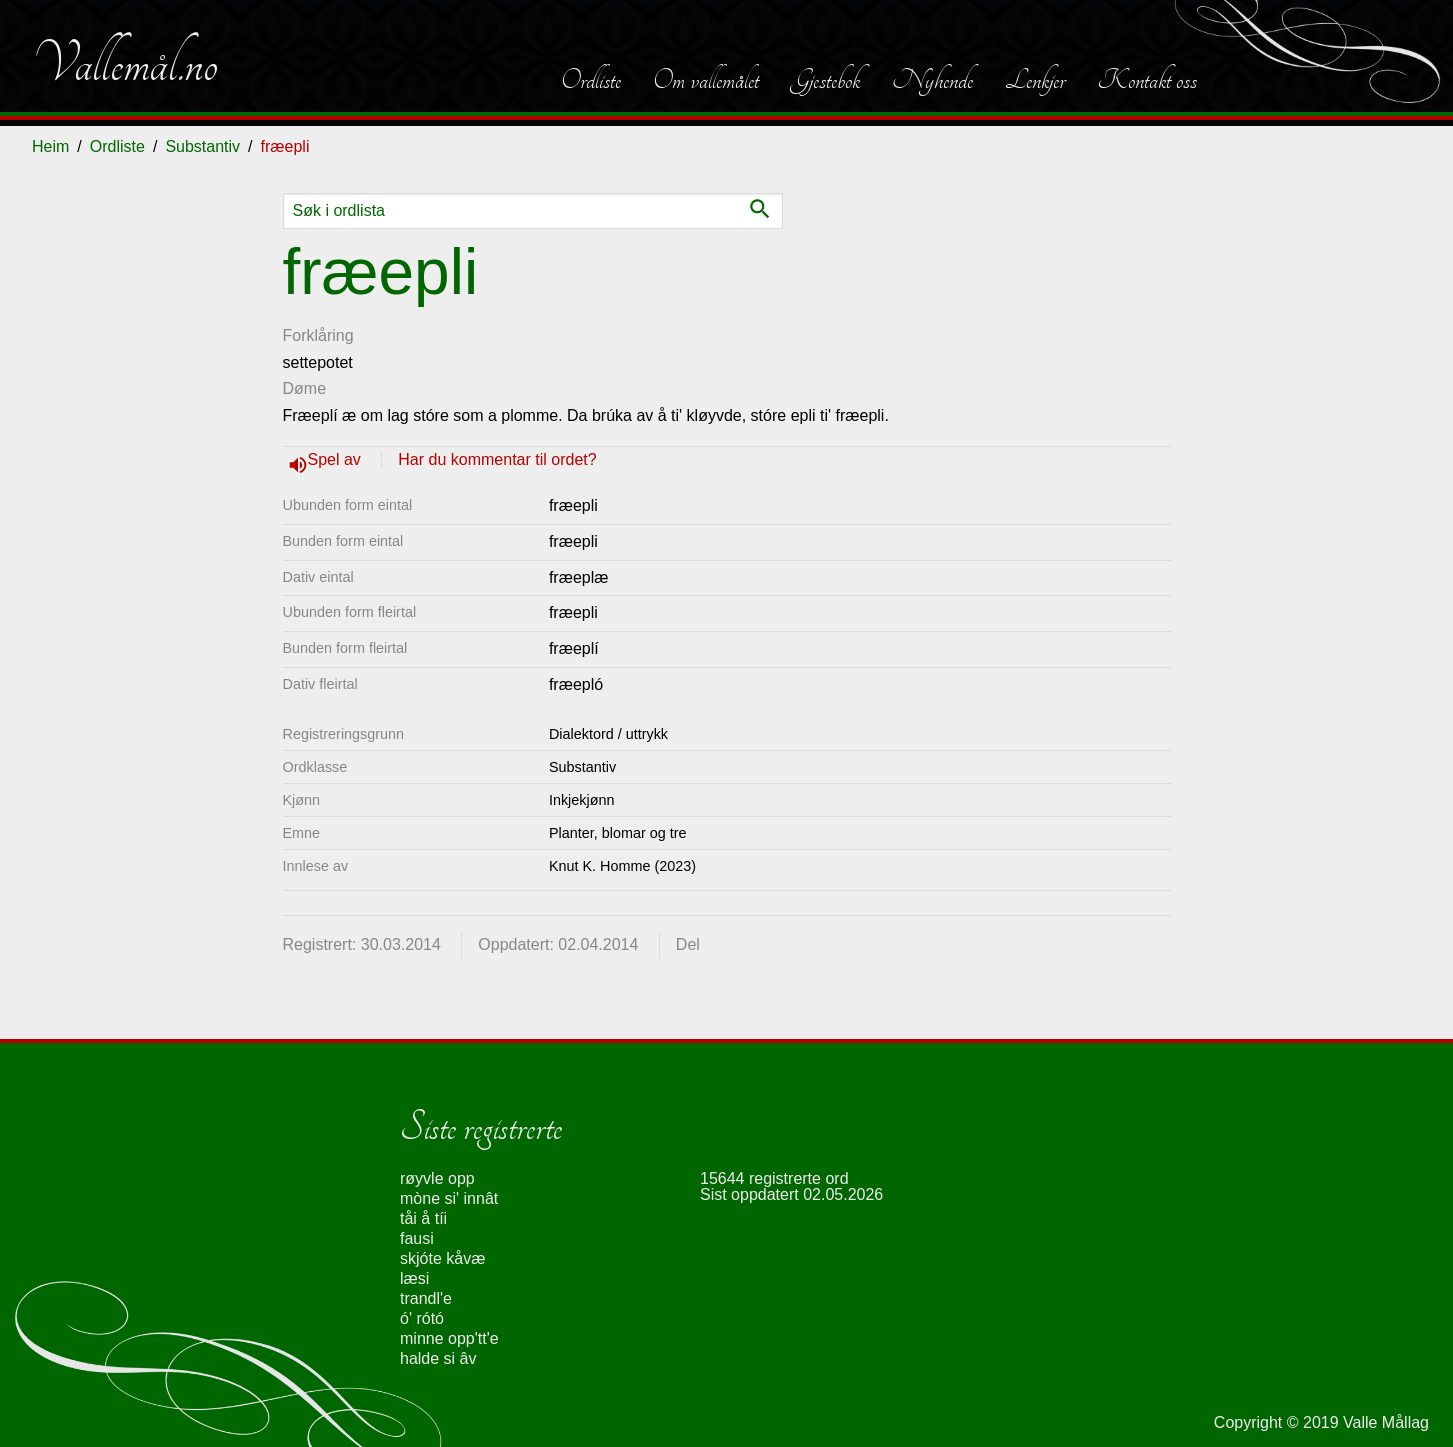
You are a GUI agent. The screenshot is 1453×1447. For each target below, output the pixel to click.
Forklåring (318, 335)
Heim (50, 146)
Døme (305, 388)
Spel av (337, 459)
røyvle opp (437, 1178)
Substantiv (202, 146)
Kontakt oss (1147, 80)
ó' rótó (422, 1318)
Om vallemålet (706, 80)
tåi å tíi (423, 1218)
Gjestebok (825, 80)
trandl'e (426, 1298)
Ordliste (591, 80)
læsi (414, 1278)
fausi (417, 1238)
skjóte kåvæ (442, 1258)
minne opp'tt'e (449, 1338)
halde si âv (438, 1358)
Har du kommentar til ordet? (497, 459)
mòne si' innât (449, 1198)
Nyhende (932, 80)
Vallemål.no (125, 64)
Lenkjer (1035, 80)
